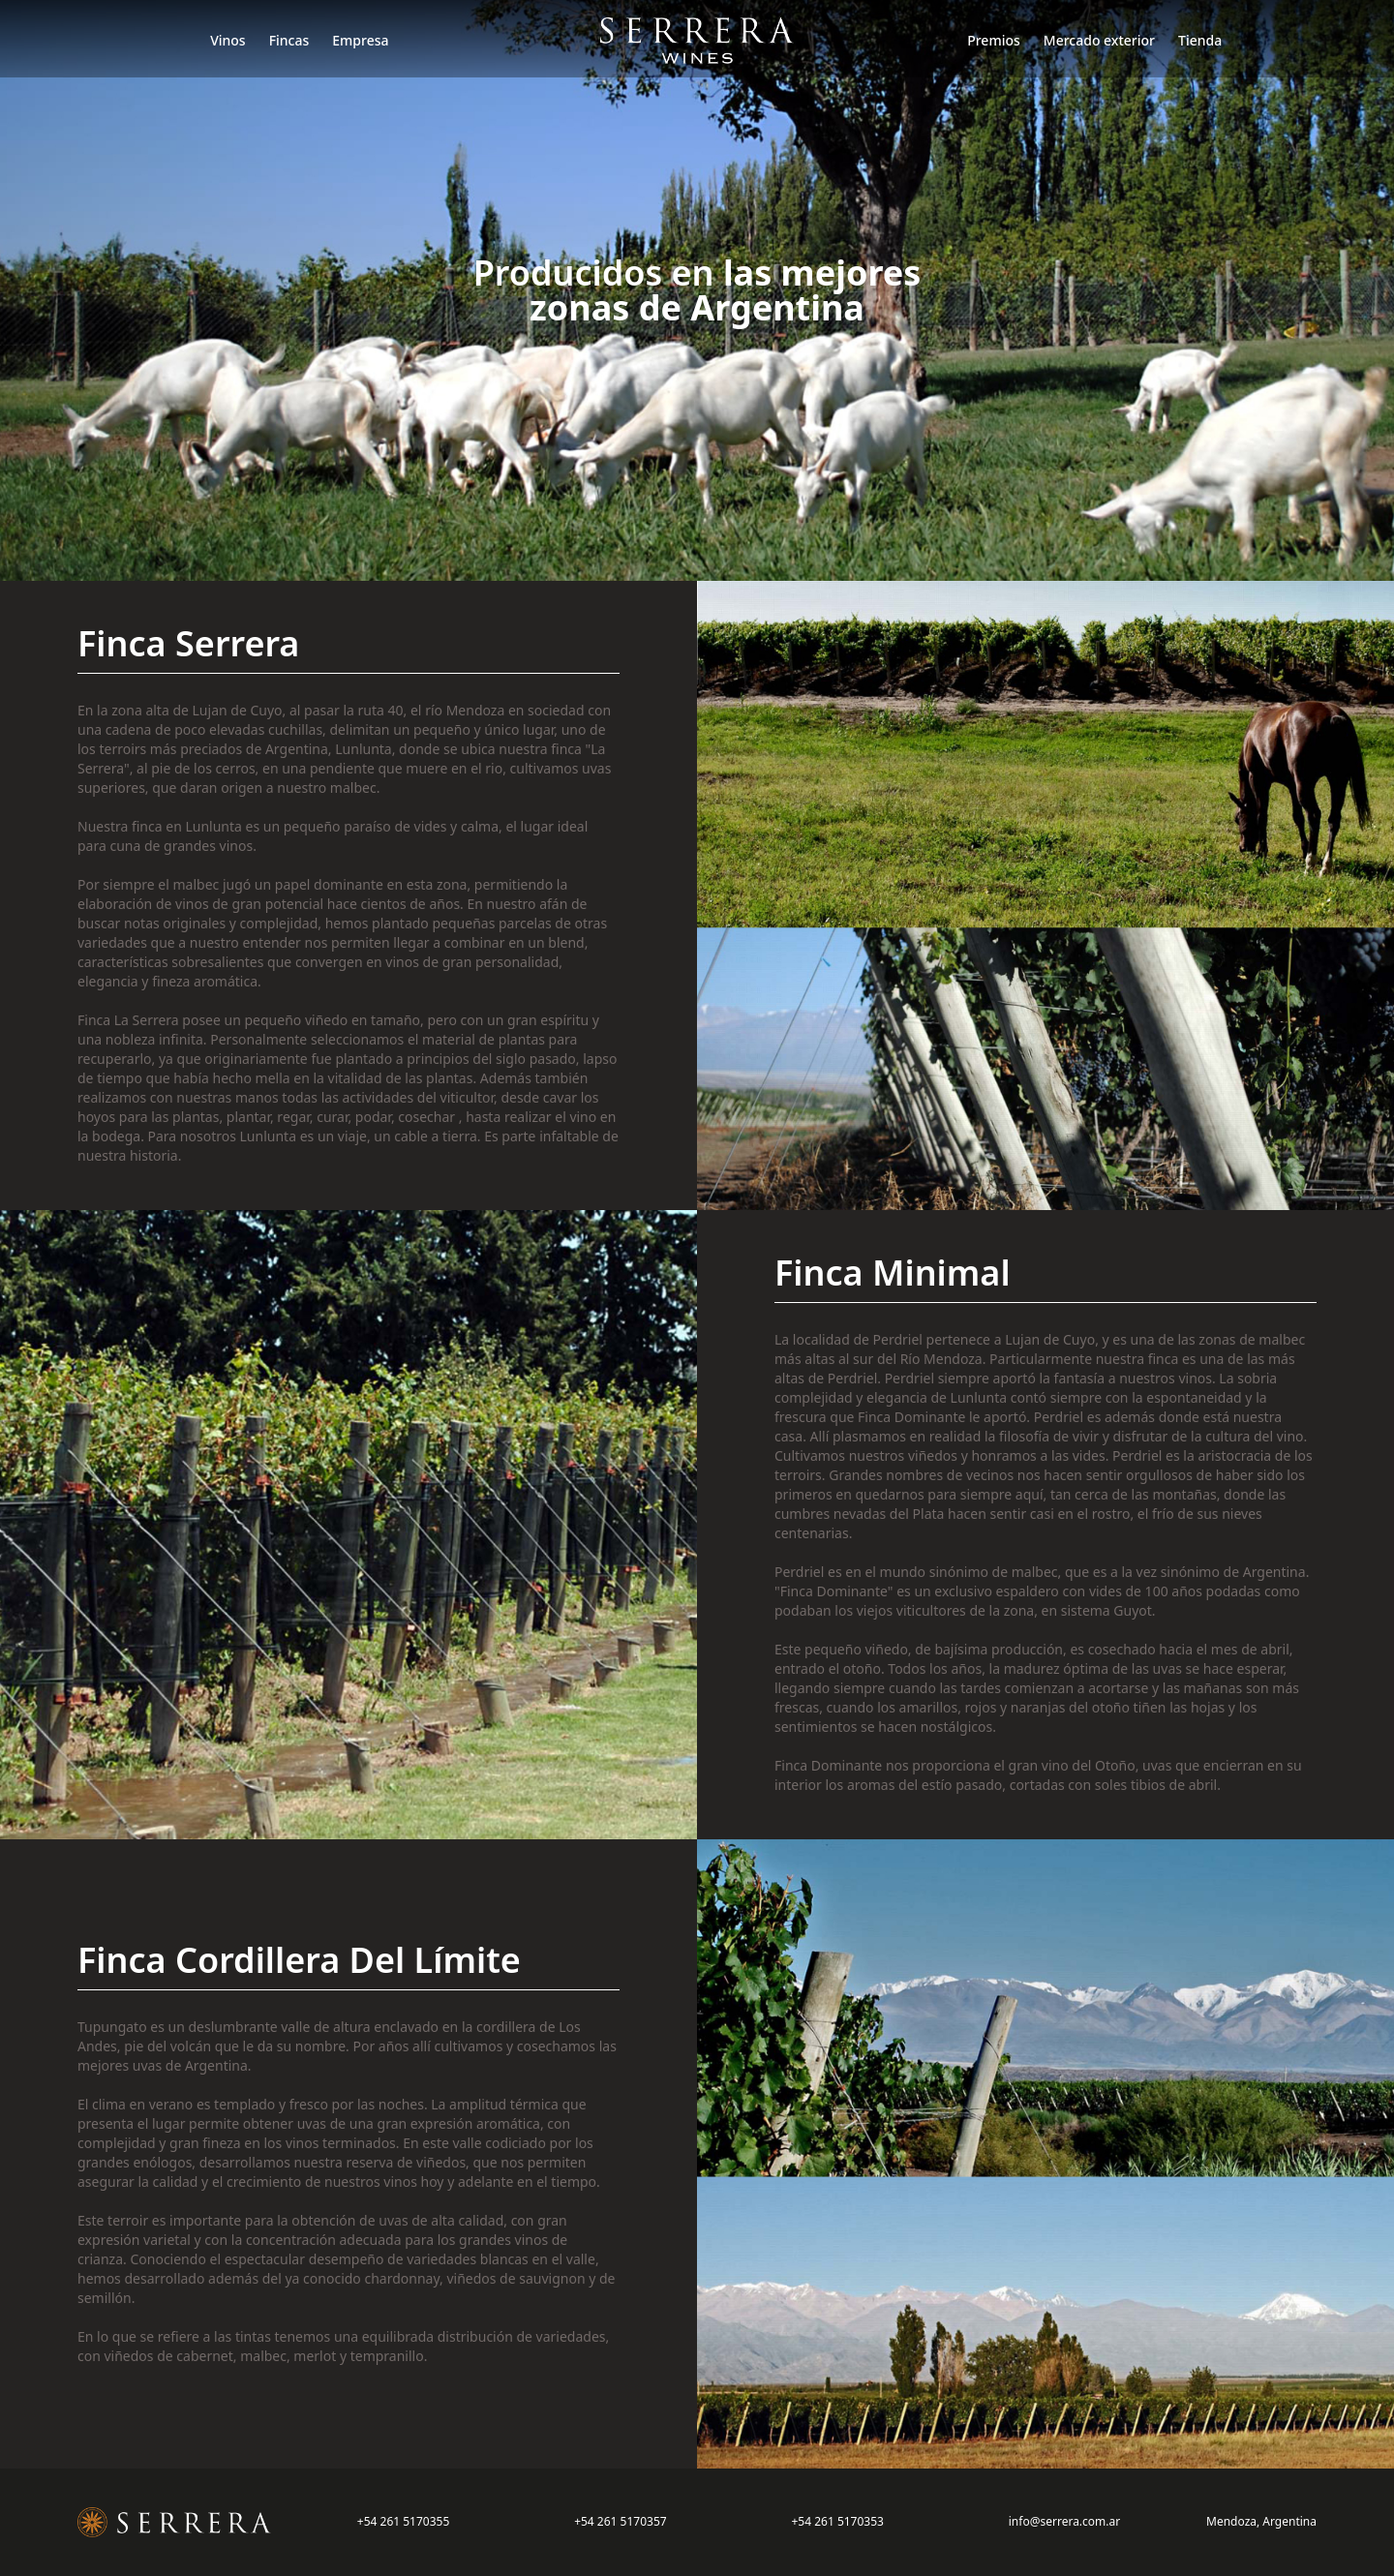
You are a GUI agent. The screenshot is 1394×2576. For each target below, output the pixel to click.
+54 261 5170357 (620, 2521)
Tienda (1200, 40)
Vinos (228, 40)
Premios (993, 40)
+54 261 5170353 (837, 2521)
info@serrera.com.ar (1064, 2521)
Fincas (289, 40)
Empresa (360, 40)
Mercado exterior (1099, 40)
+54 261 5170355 (403, 2521)
